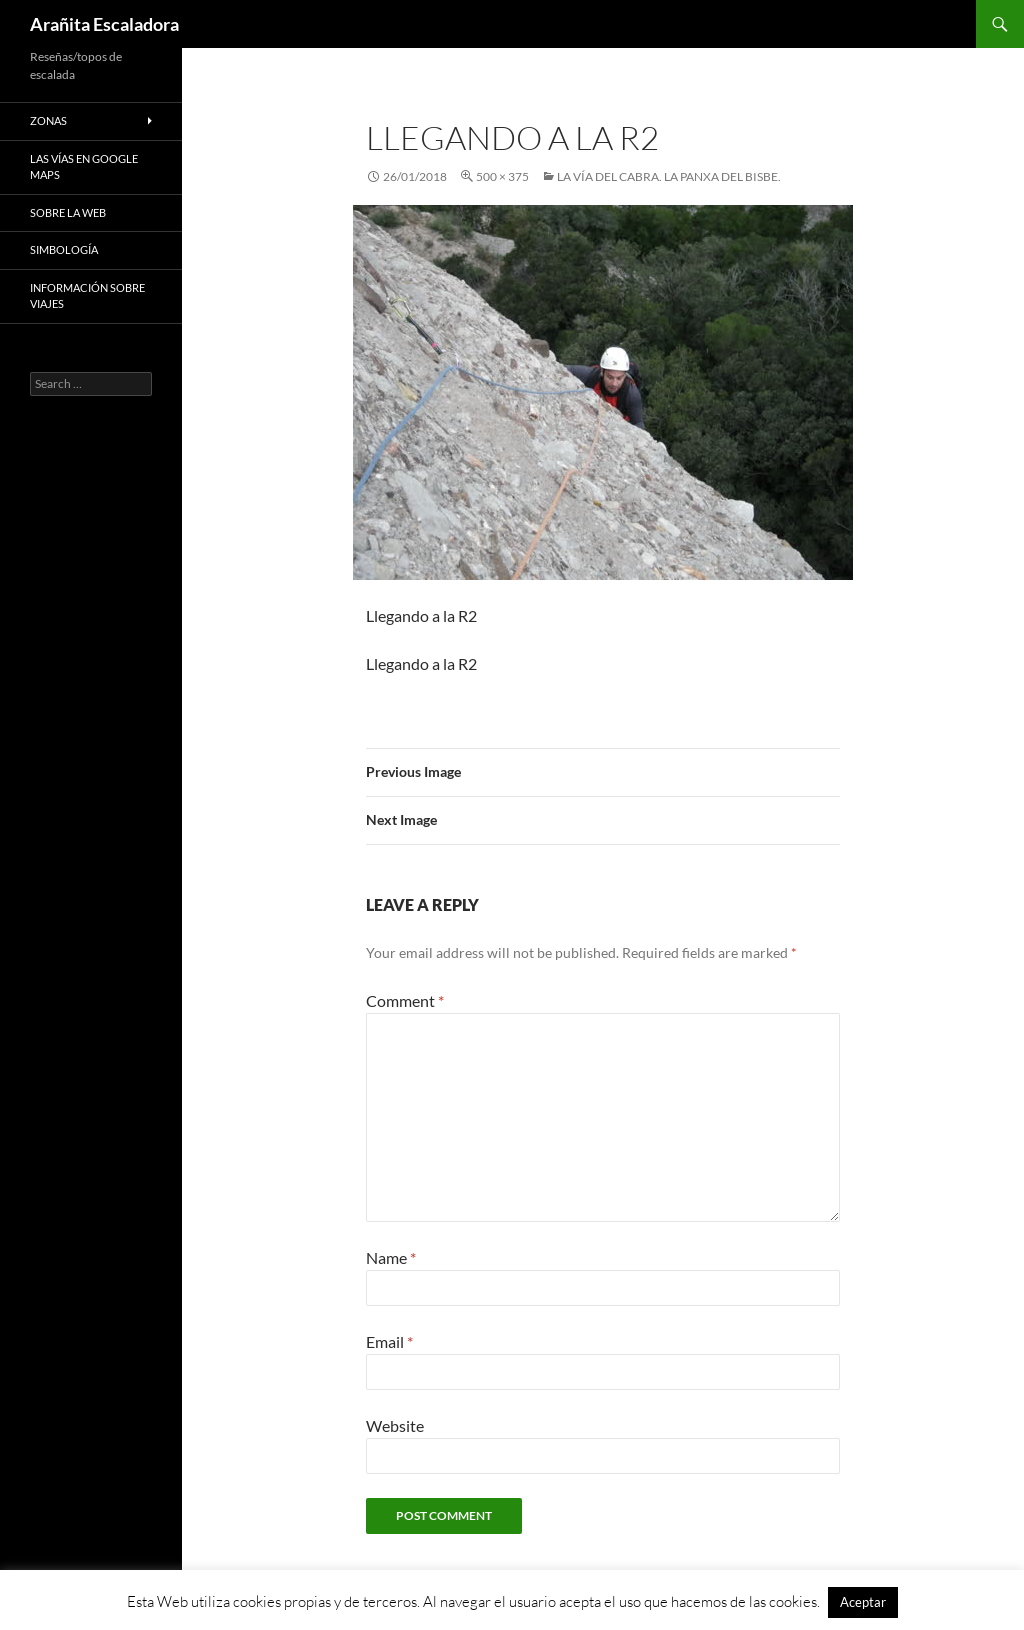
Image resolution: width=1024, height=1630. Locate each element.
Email (389, 1341)
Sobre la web (68, 212)
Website (395, 1425)
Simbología (64, 249)
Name (391, 1257)
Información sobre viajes (87, 296)
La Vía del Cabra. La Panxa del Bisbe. (669, 176)
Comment (405, 1000)
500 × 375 (502, 176)
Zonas (48, 120)
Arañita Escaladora (104, 24)
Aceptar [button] (863, 1602)
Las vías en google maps (84, 167)
